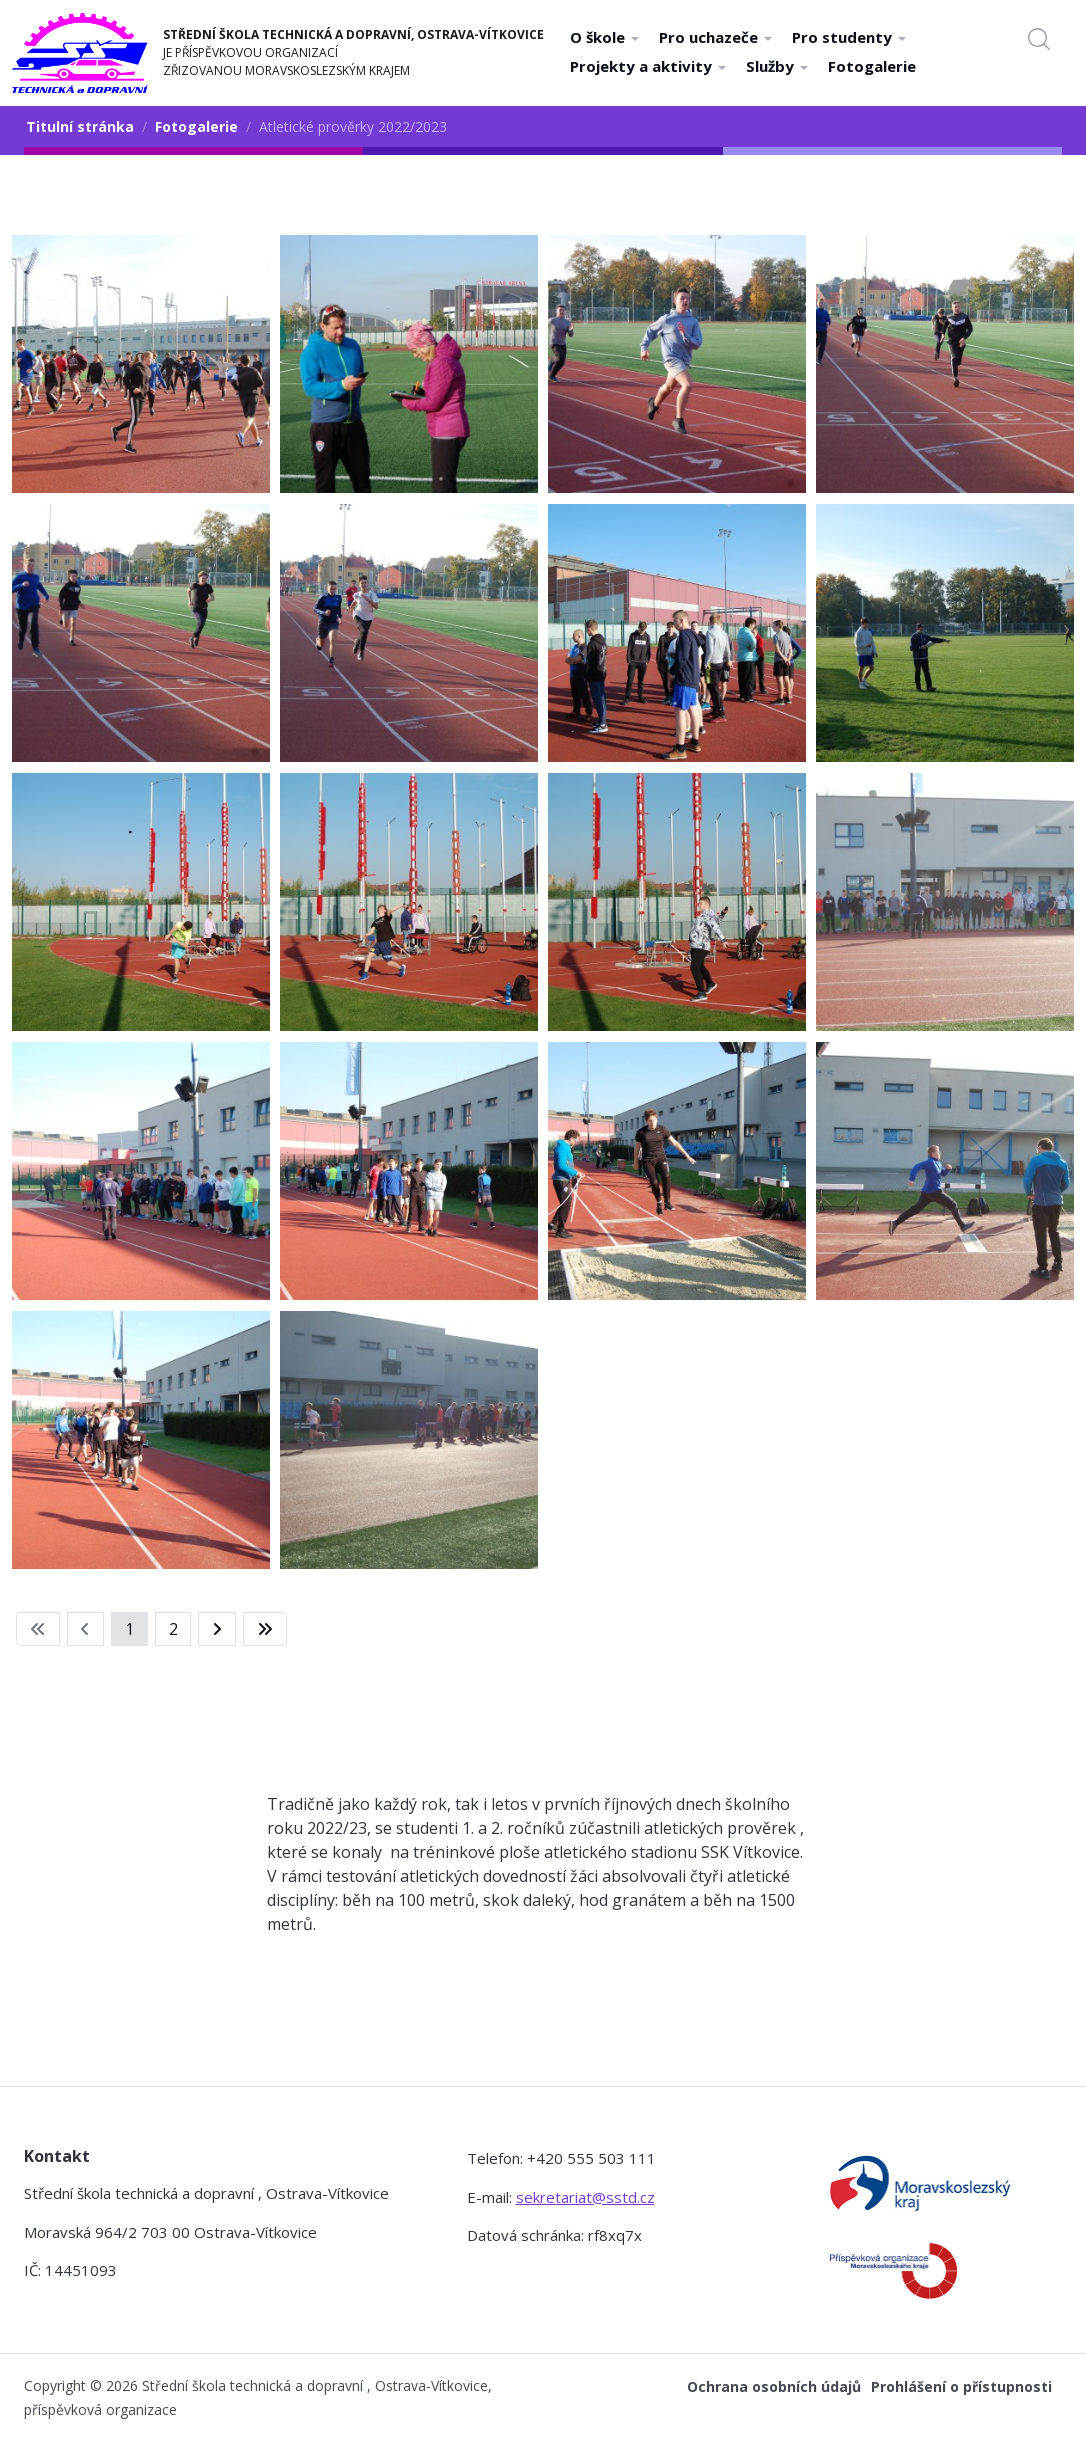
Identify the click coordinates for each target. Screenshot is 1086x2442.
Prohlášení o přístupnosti (961, 2386)
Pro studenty (849, 37)
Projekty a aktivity (648, 66)
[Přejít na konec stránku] (265, 1629)
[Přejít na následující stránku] (217, 1629)
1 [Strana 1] (129, 1629)
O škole (604, 37)
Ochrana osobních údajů (774, 2386)
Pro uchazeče (715, 37)
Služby (777, 66)
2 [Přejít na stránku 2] (173, 1629)
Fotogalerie (872, 66)
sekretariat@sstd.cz (585, 2197)
